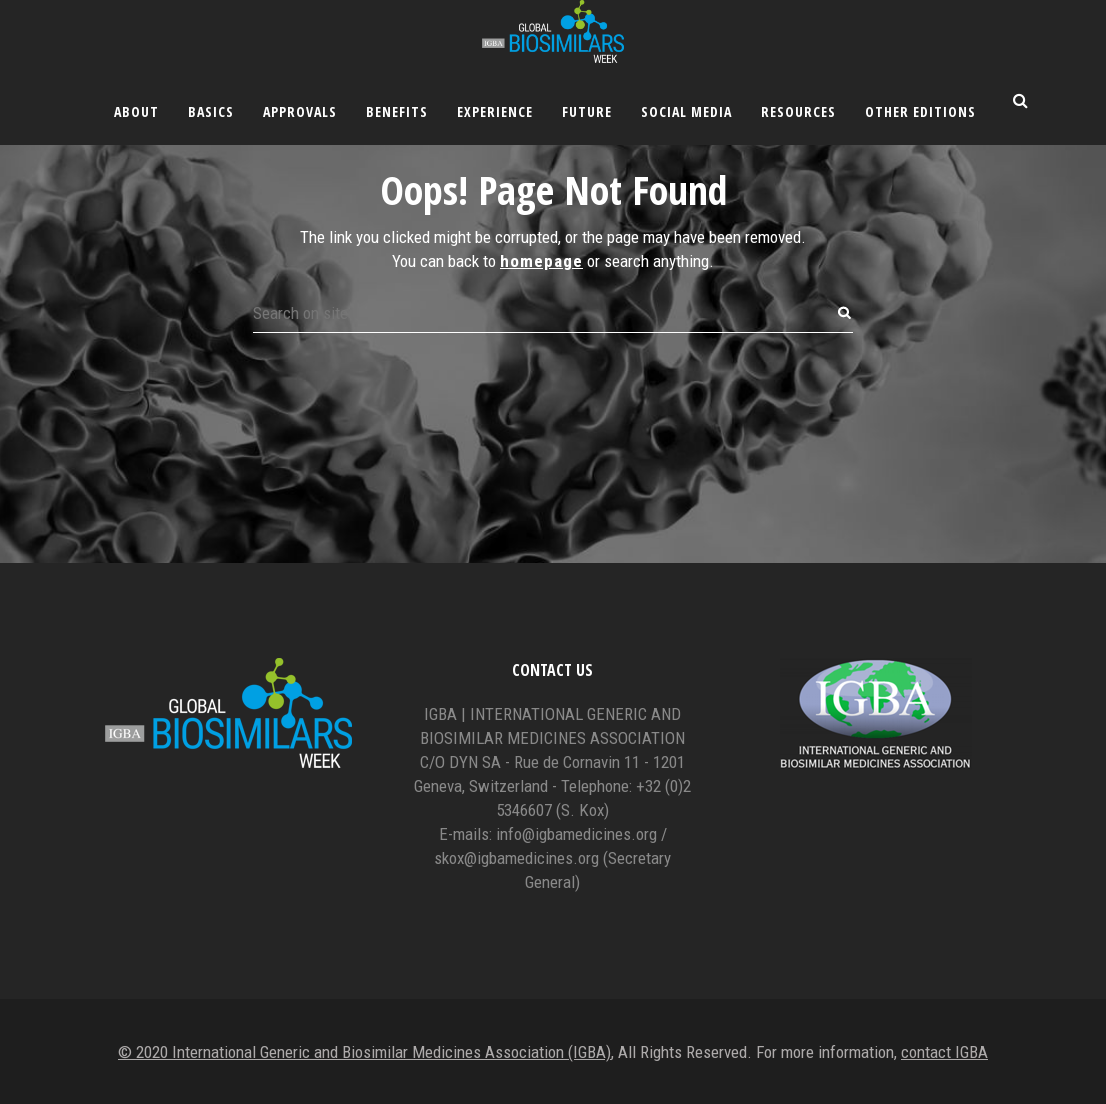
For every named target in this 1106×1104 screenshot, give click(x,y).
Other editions (920, 111)
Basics (211, 111)
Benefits (397, 111)
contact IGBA (944, 1052)
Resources (798, 111)
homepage (541, 261)
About (136, 111)
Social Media (686, 111)
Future (587, 111)
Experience (495, 111)
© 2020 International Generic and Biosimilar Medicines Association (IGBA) (364, 1052)
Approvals (300, 111)
